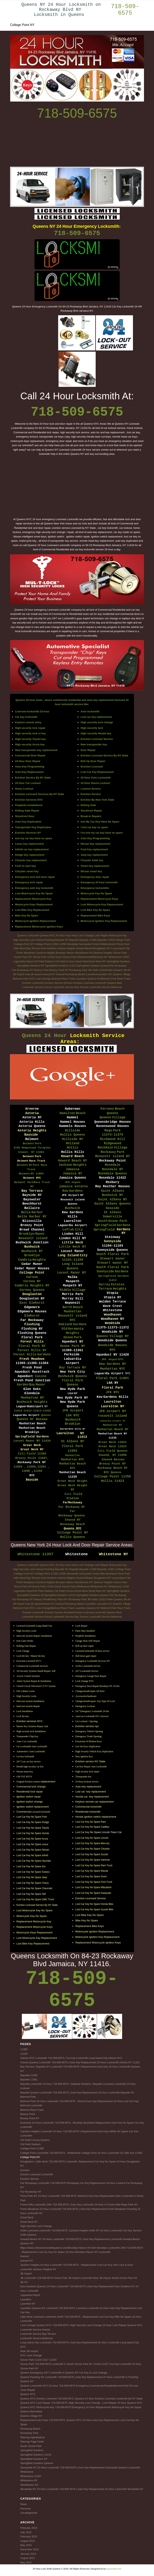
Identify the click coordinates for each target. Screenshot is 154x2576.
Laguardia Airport (23, 964)
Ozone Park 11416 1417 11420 (38, 2362)
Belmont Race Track (63, 981)
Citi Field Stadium (44, 964)
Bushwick (110, 947)
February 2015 (28, 2539)
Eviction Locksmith (33, 985)
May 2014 (26, 2548)
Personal (25, 2511)
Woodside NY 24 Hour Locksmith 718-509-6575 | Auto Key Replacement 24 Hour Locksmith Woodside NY (81, 2492)
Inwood (60, 977)
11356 (62, 947)
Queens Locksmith (28, 938)
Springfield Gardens (118, 964)
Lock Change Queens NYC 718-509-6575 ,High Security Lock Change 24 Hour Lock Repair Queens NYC (81, 2328)
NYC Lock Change (40, 981)
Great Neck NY (97, 964)
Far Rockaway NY (22, 973)
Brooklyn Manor (65, 955)
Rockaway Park (78, 973)
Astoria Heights (66, 951)
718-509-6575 (125, 11)
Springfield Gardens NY (30, 968)
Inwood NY (49, 977)
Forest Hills (98, 947)
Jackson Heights (102, 955)
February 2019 (28, 2530)
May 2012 (26, 2565)
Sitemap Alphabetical (32, 2440)
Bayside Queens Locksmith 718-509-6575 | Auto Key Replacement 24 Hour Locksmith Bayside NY (77, 2095)
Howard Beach (84, 951)
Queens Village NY (31, 2418)
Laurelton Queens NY (88, 981)
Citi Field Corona (65, 964)
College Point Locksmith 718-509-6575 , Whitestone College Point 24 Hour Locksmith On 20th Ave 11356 (81, 2155)
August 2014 (27, 2543)
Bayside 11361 (105, 942)
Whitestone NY (99, 959)
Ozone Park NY (23, 959)
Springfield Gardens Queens (93, 968)
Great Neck (82, 964)
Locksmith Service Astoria (37, 990)
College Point (122, 942)
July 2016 (25, 2535)
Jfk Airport (18, 977)
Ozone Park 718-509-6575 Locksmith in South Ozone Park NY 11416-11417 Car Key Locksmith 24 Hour (80, 2367)
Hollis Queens (114, 973)
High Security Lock (24, 942)
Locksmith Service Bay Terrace (70, 990)
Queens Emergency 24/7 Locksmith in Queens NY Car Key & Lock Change (63, 2375)
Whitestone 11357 (118, 959)
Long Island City (120, 951)
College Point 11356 (46, 947)
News (23, 2507)
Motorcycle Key (118, 938)
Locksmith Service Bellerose (105, 990)
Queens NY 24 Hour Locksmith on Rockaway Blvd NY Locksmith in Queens (61, 11)
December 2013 (29, 2552)
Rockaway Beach (75, 977)
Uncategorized (28, 2515)
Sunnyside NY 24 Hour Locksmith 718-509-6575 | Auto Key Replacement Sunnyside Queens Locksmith (80, 2470)
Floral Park (123, 947)
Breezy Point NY (58, 973)
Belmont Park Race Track (115, 981)
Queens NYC (47, 938)
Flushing (49, 942)
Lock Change (86, 938)
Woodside (72, 947)
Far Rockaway (118, 968)
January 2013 (28, 2556)
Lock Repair (101, 938)
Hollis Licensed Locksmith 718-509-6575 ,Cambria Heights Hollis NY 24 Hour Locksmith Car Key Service (81, 2233)
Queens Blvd (114, 985)
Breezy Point (41, 973)
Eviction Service (53, 985)
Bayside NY (62, 942)
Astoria (40, 942)
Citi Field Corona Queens (35, 2143)
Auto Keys (71, 938)
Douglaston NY (101, 951)
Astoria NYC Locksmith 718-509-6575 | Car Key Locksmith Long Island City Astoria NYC (71, 2060)
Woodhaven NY (84, 955)
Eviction (68, 985)
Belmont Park (20, 981)
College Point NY (22, 28)
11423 (102, 973)
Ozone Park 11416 (43, 959)
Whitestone (83, 959)
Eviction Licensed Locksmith (90, 985)
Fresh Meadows (25, 955)
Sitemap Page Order (32, 2444)
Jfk (89, 973)
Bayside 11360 (88, 942)
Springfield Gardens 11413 (60, 968)
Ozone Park (120, 955)
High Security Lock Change (36, 2229)
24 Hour (60, 938)
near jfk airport (33, 977)
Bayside (74, 942)
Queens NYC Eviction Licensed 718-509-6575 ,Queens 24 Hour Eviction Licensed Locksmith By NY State (81, 2401)
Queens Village (122, 977)
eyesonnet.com (113, 2572)
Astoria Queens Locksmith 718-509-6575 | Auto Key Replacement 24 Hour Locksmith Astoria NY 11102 (80, 2065)
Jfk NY (127, 973)
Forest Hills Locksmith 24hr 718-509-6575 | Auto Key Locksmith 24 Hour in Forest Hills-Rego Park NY (79, 2207)
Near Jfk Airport (29, 2354)
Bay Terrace (33, 951)
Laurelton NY (104, 977)
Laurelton (91, 977)
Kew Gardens (49, 951)
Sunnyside (85, 947)
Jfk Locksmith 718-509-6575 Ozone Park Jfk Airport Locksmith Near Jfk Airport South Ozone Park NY (78, 2280)
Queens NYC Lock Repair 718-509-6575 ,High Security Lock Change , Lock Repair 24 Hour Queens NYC (81, 2405)
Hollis (95, 973)
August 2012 (27, 2561)
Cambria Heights (45, 955)
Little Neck (19, 951)
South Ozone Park (65, 959)
